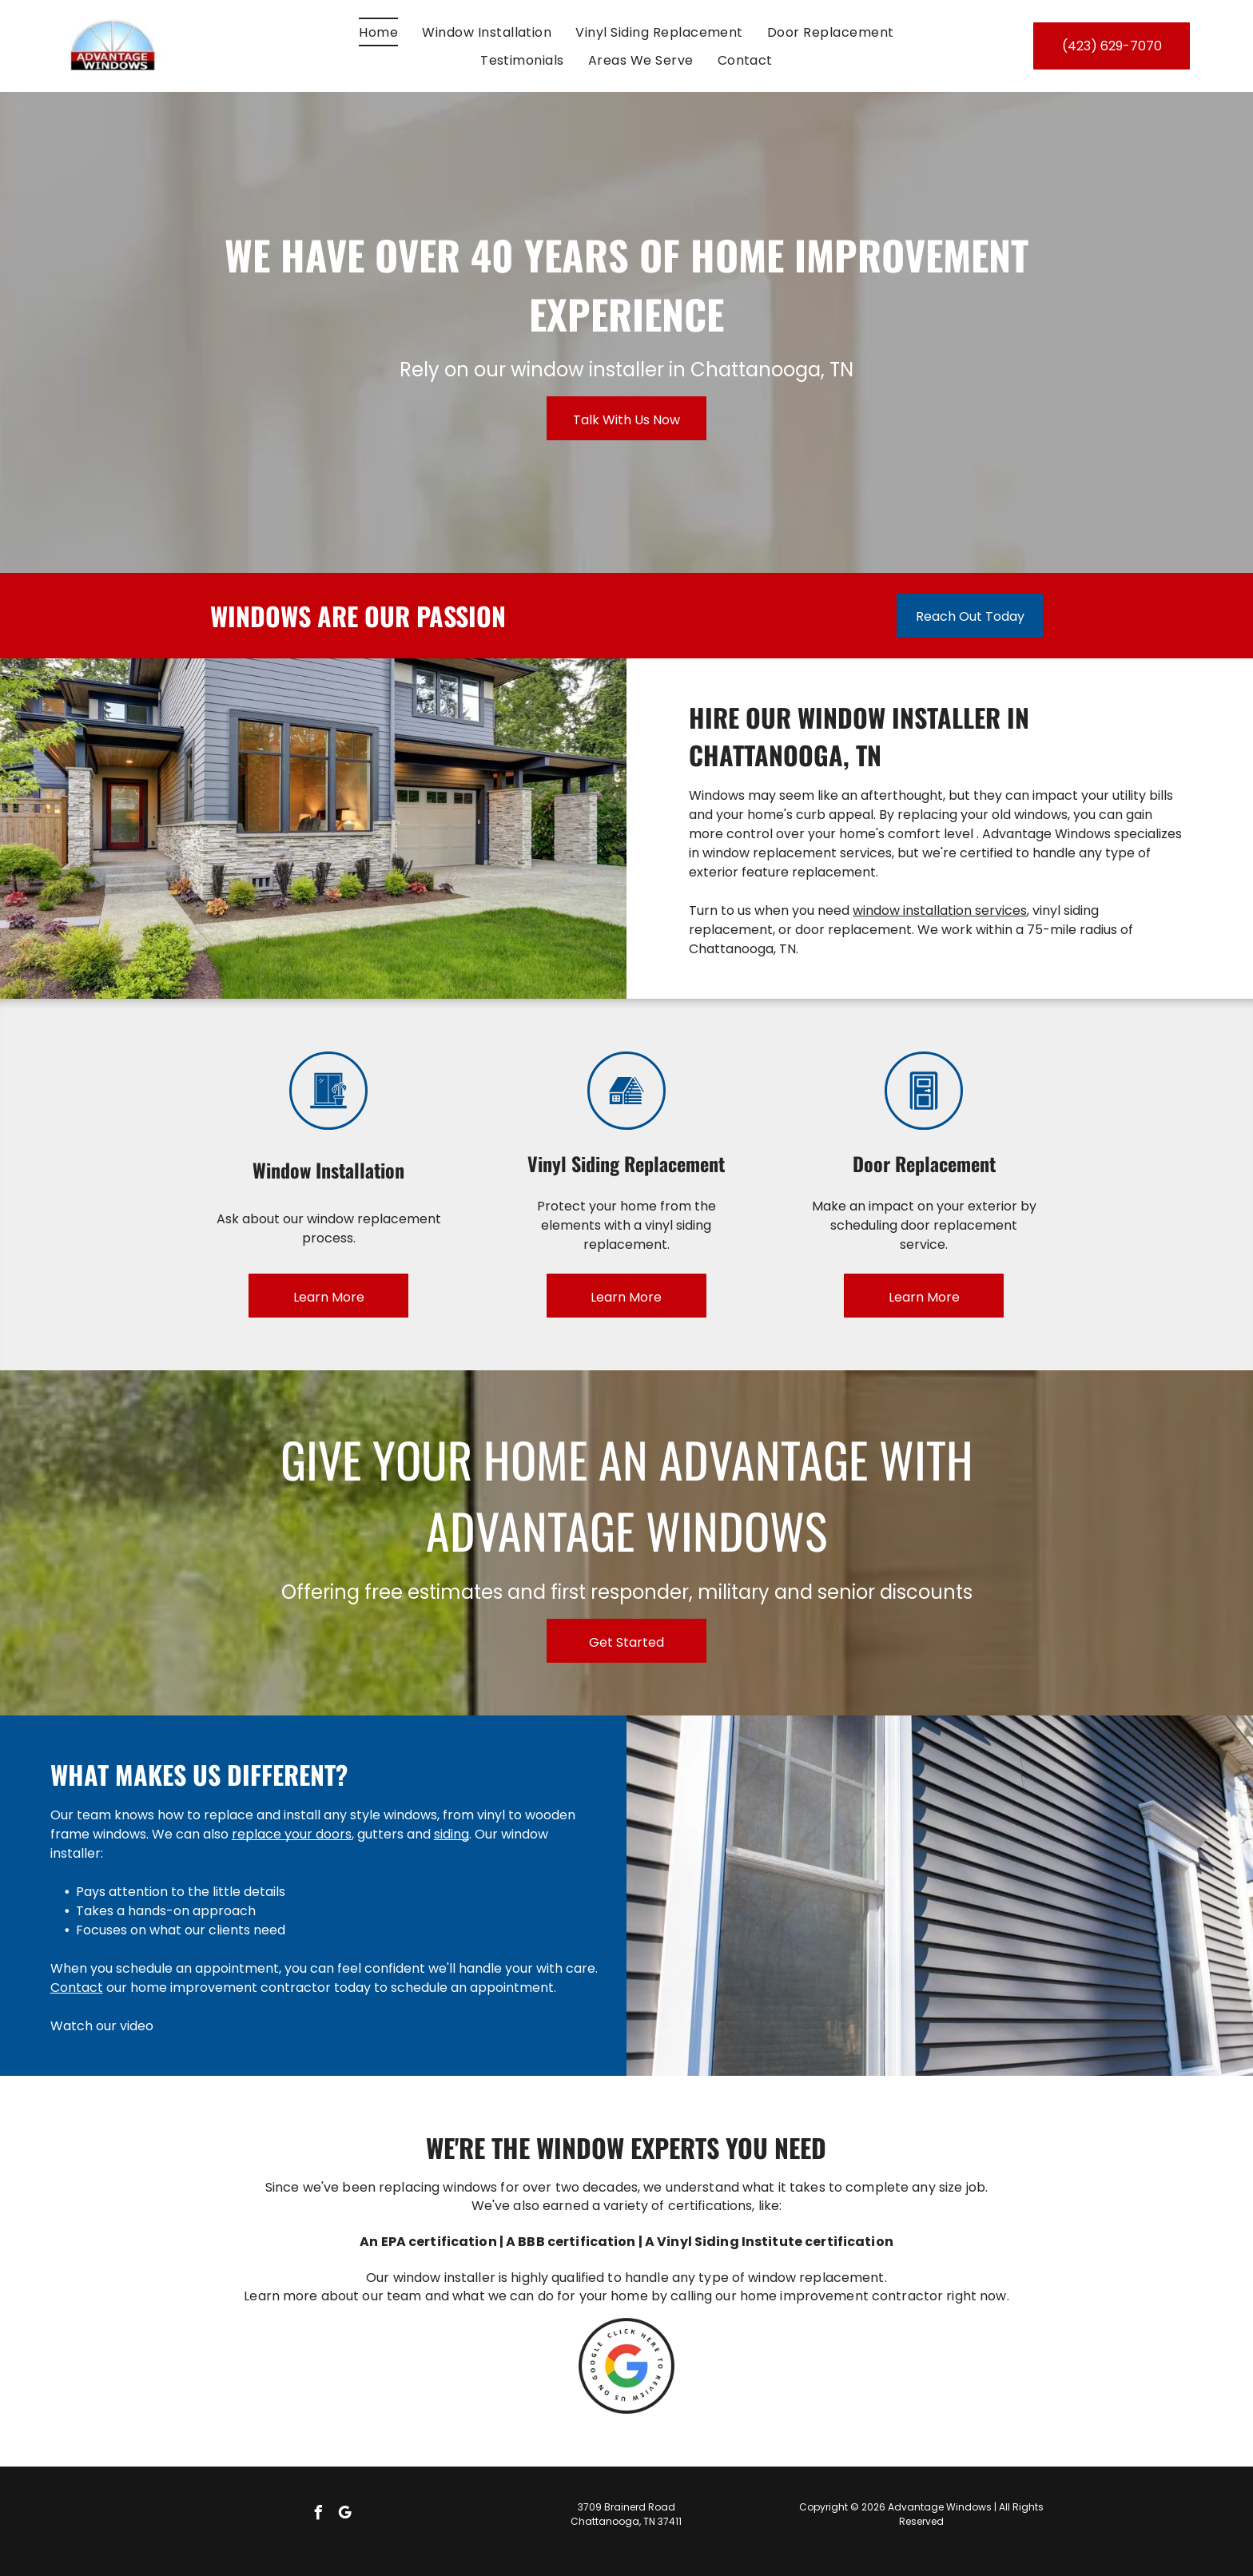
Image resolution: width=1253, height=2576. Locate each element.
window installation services (940, 910)
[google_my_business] (345, 2515)
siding (451, 1834)
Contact (76, 1987)
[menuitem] (378, 32)
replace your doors (292, 1834)
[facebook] (319, 2515)
